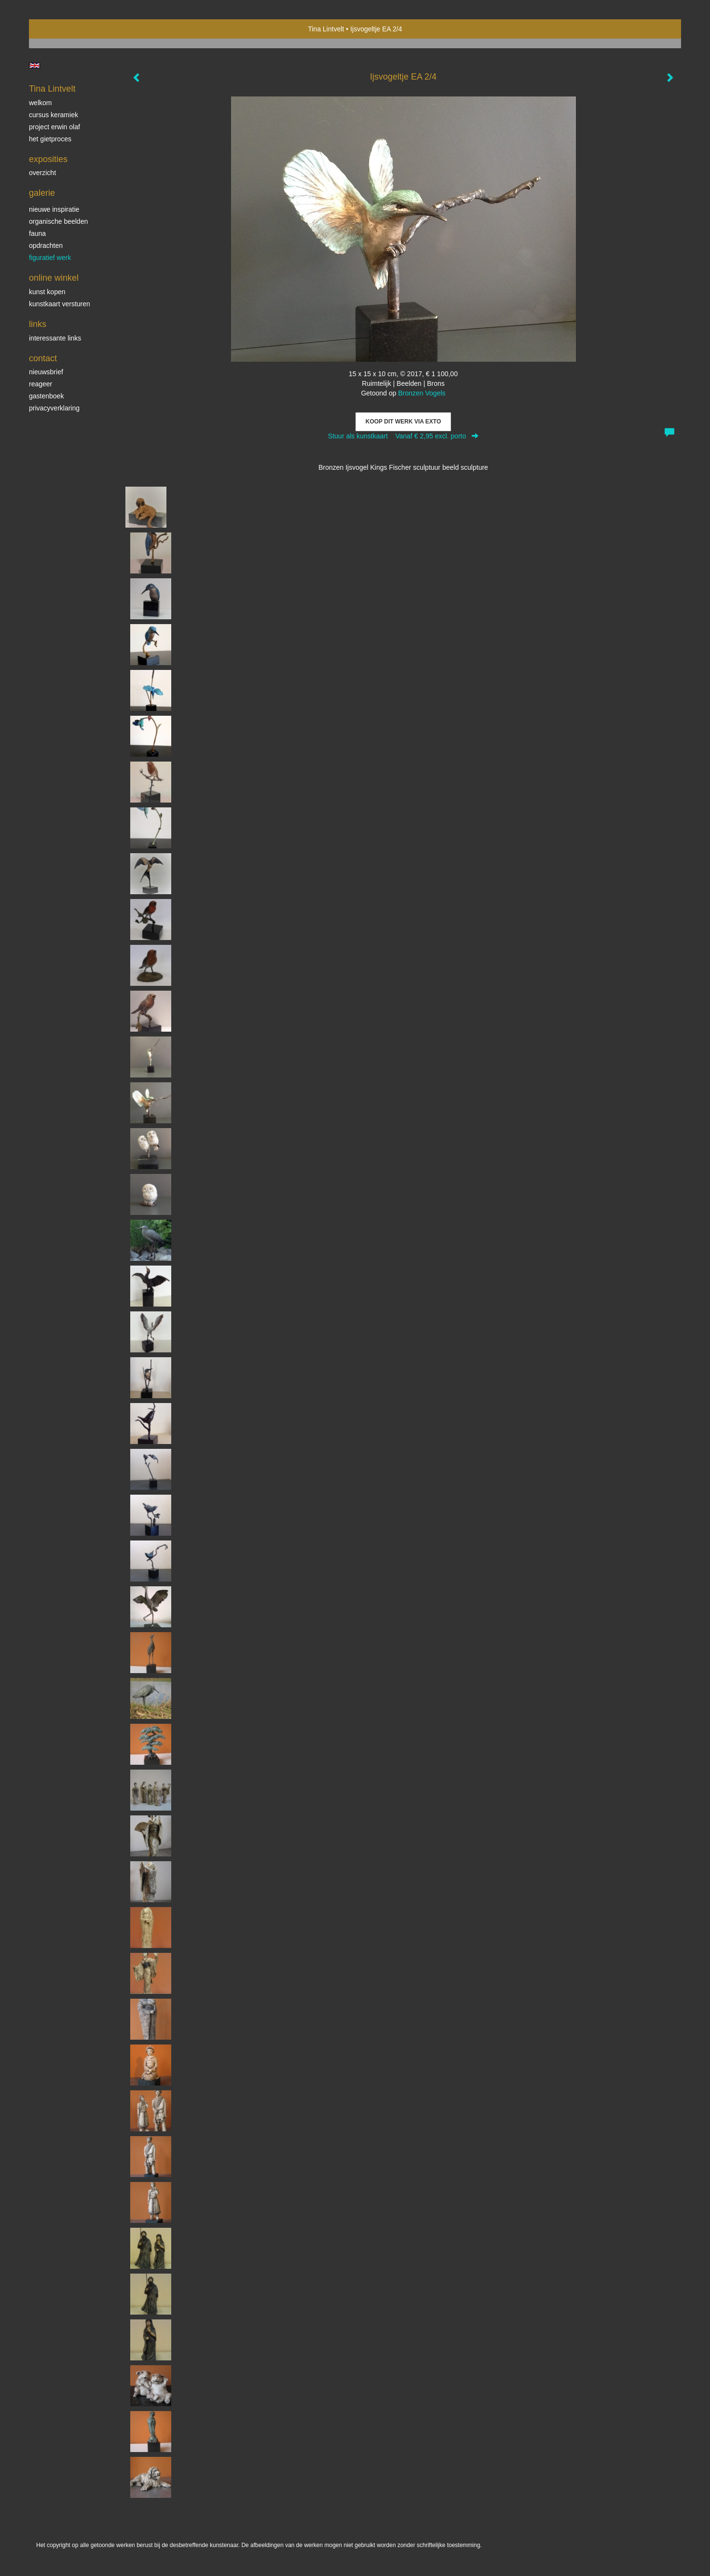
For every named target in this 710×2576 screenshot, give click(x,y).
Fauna (37, 233)
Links (37, 324)
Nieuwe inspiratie (54, 209)
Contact (43, 358)
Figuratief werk (50, 257)
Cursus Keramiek (53, 115)
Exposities (48, 159)
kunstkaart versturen (59, 304)
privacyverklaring (54, 408)
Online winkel (54, 278)
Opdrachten (46, 245)
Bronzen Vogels (421, 393)
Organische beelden (58, 221)
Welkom (40, 103)
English (34, 65)
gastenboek (46, 396)
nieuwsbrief (46, 372)
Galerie (42, 193)
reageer (40, 384)
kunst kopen (47, 292)
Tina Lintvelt (326, 29)
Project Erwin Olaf (54, 127)
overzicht (42, 173)
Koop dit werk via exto (403, 421)
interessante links (55, 338)
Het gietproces (50, 139)
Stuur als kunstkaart (403, 436)
